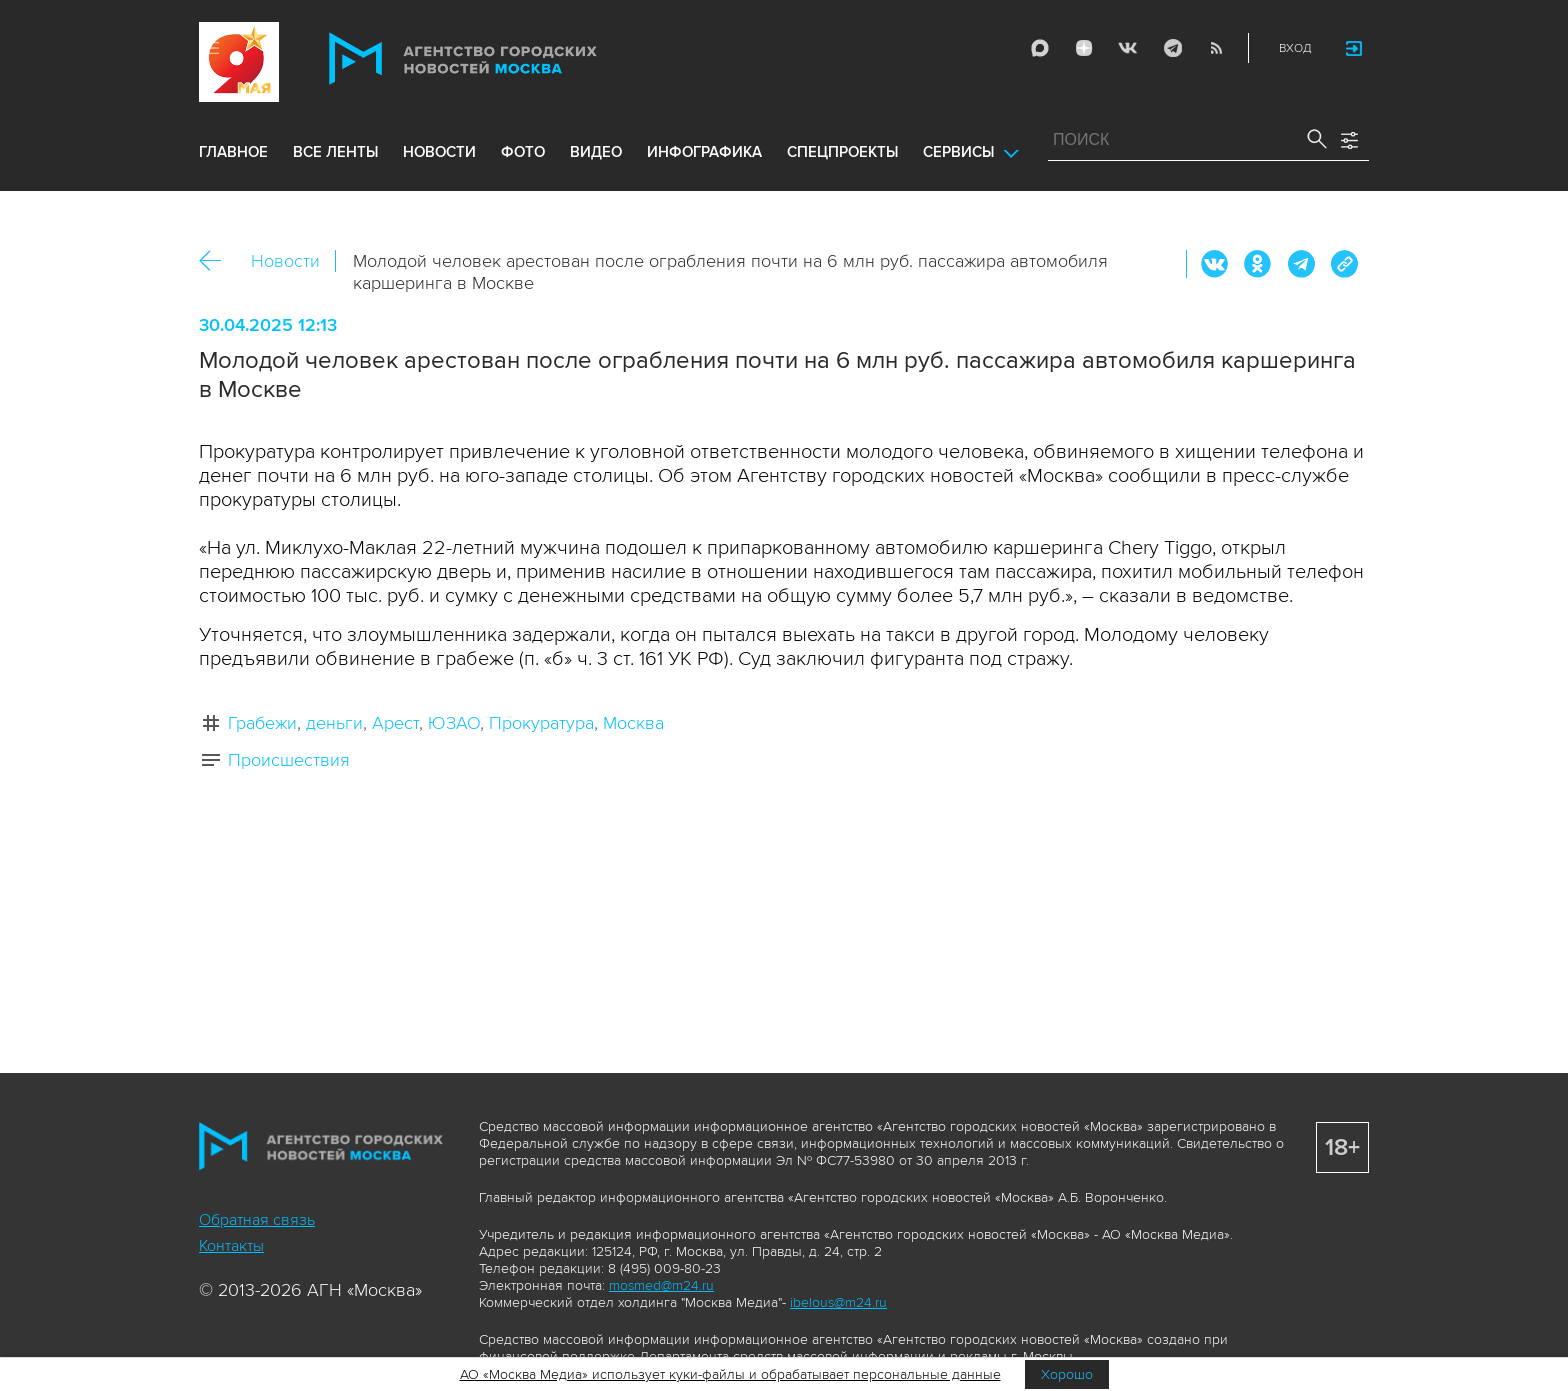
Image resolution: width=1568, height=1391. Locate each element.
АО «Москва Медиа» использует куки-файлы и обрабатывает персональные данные (730, 1374)
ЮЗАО (454, 723)
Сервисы (958, 152)
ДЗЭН (1084, 48)
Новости (285, 261)
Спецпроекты (842, 152)
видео (596, 152)
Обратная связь (257, 1220)
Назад (217, 261)
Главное (233, 152)
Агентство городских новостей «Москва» (501, 58)
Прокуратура (541, 723)
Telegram (1172, 48)
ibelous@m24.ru (838, 1302)
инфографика (704, 152)
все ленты (335, 152)
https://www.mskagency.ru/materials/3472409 (1344, 264)
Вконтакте (1215, 264)
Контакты (231, 1246)
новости (439, 152)
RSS (1216, 48)
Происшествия (289, 760)
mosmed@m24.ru (661, 1285)
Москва (633, 723)
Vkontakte (1128, 48)
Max (1040, 48)
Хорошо (1067, 1374)
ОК (1258, 264)
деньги (334, 723)
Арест (395, 723)
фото (523, 152)
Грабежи (262, 723)
